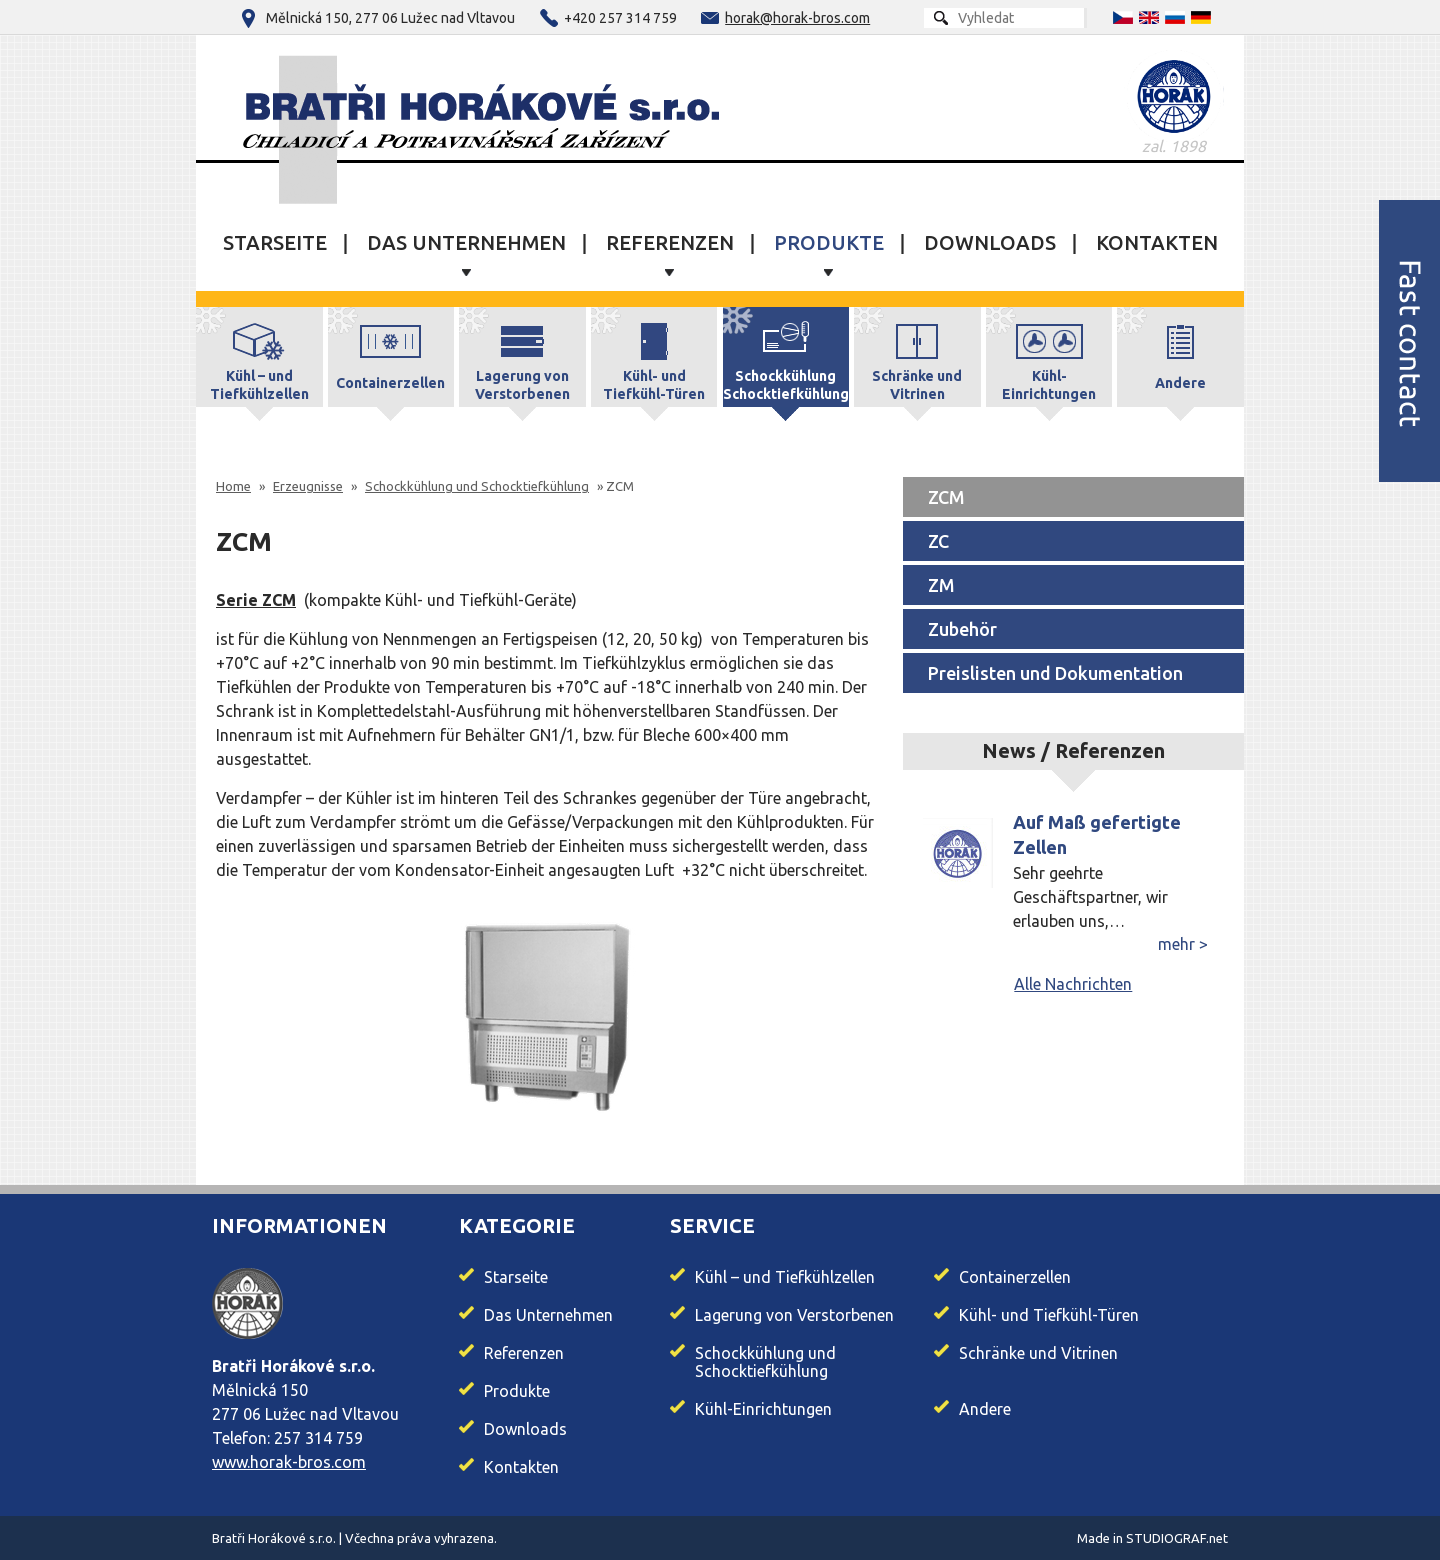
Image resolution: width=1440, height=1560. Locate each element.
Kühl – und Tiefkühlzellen (785, 1277)
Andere (985, 1409)
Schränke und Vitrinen (1038, 1353)
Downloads (990, 243)
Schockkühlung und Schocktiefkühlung (765, 1362)
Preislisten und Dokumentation (1055, 673)
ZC (938, 541)
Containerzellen (1015, 1277)
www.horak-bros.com (289, 1462)
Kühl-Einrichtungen (763, 1409)
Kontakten (1157, 243)
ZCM (946, 497)
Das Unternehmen (466, 243)
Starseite (275, 243)
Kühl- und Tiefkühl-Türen (1049, 1315)
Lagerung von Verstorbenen (794, 1315)
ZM (941, 585)
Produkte (829, 243)
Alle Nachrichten (1073, 984)
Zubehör (962, 629)
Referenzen (670, 243)
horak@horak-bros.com (797, 18)
